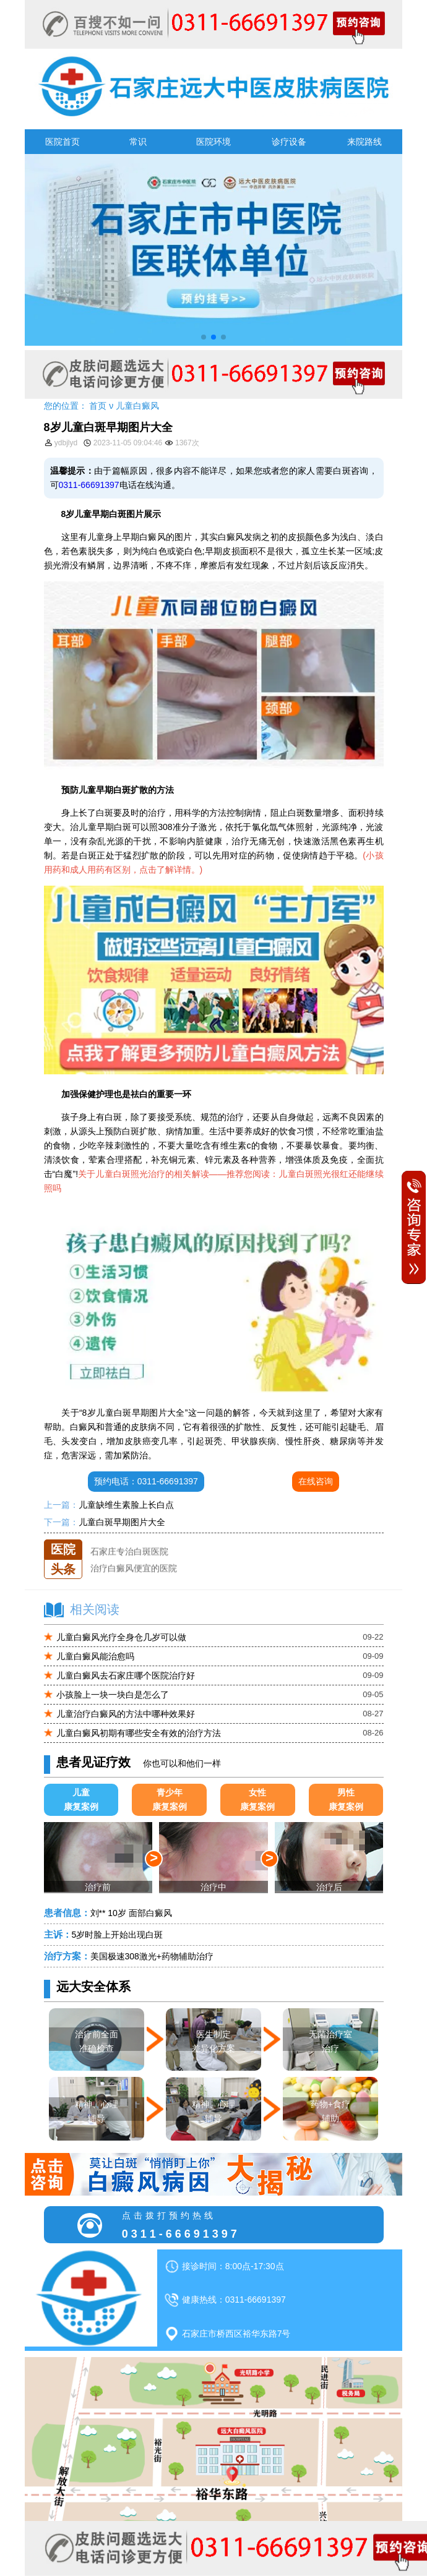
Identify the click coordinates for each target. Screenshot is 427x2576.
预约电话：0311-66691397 (146, 1481)
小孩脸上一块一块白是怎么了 (112, 1695)
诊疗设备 (289, 142)
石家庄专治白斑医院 (129, 1556)
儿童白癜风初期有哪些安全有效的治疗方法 (138, 1733)
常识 (138, 142)
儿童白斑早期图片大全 (122, 1522)
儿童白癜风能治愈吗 (95, 1656)
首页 (97, 406)
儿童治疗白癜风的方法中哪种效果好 (125, 1714)
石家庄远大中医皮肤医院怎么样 (151, 1539)
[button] (203, 337)
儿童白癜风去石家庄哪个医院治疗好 (125, 1675)
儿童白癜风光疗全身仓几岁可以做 (121, 1637)
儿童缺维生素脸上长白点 (126, 1505)
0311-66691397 (89, 485)
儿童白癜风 (137, 406)
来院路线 (364, 142)
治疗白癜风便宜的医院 (133, 1573)
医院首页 (62, 142)
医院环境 (213, 142)
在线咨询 (315, 1481)
